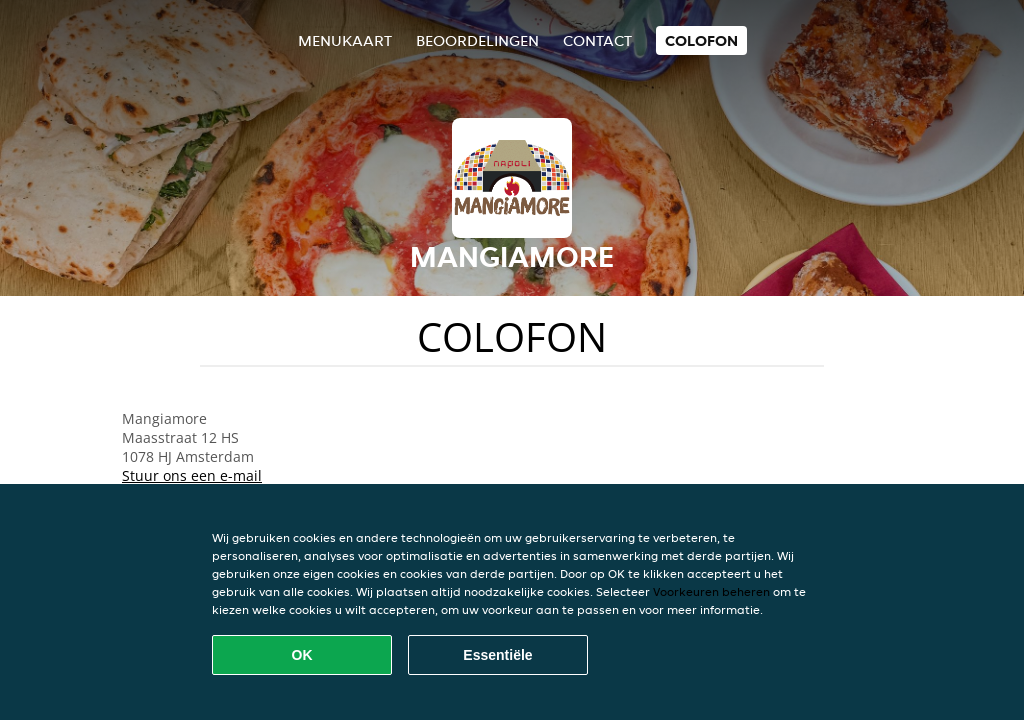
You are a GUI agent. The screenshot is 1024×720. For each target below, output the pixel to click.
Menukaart (345, 40)
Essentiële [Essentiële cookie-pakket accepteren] (497, 655)
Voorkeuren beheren (711, 591)
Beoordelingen (477, 40)
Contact (597, 40)
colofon (701, 40)
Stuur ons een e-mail (192, 475)
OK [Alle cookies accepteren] (302, 655)
